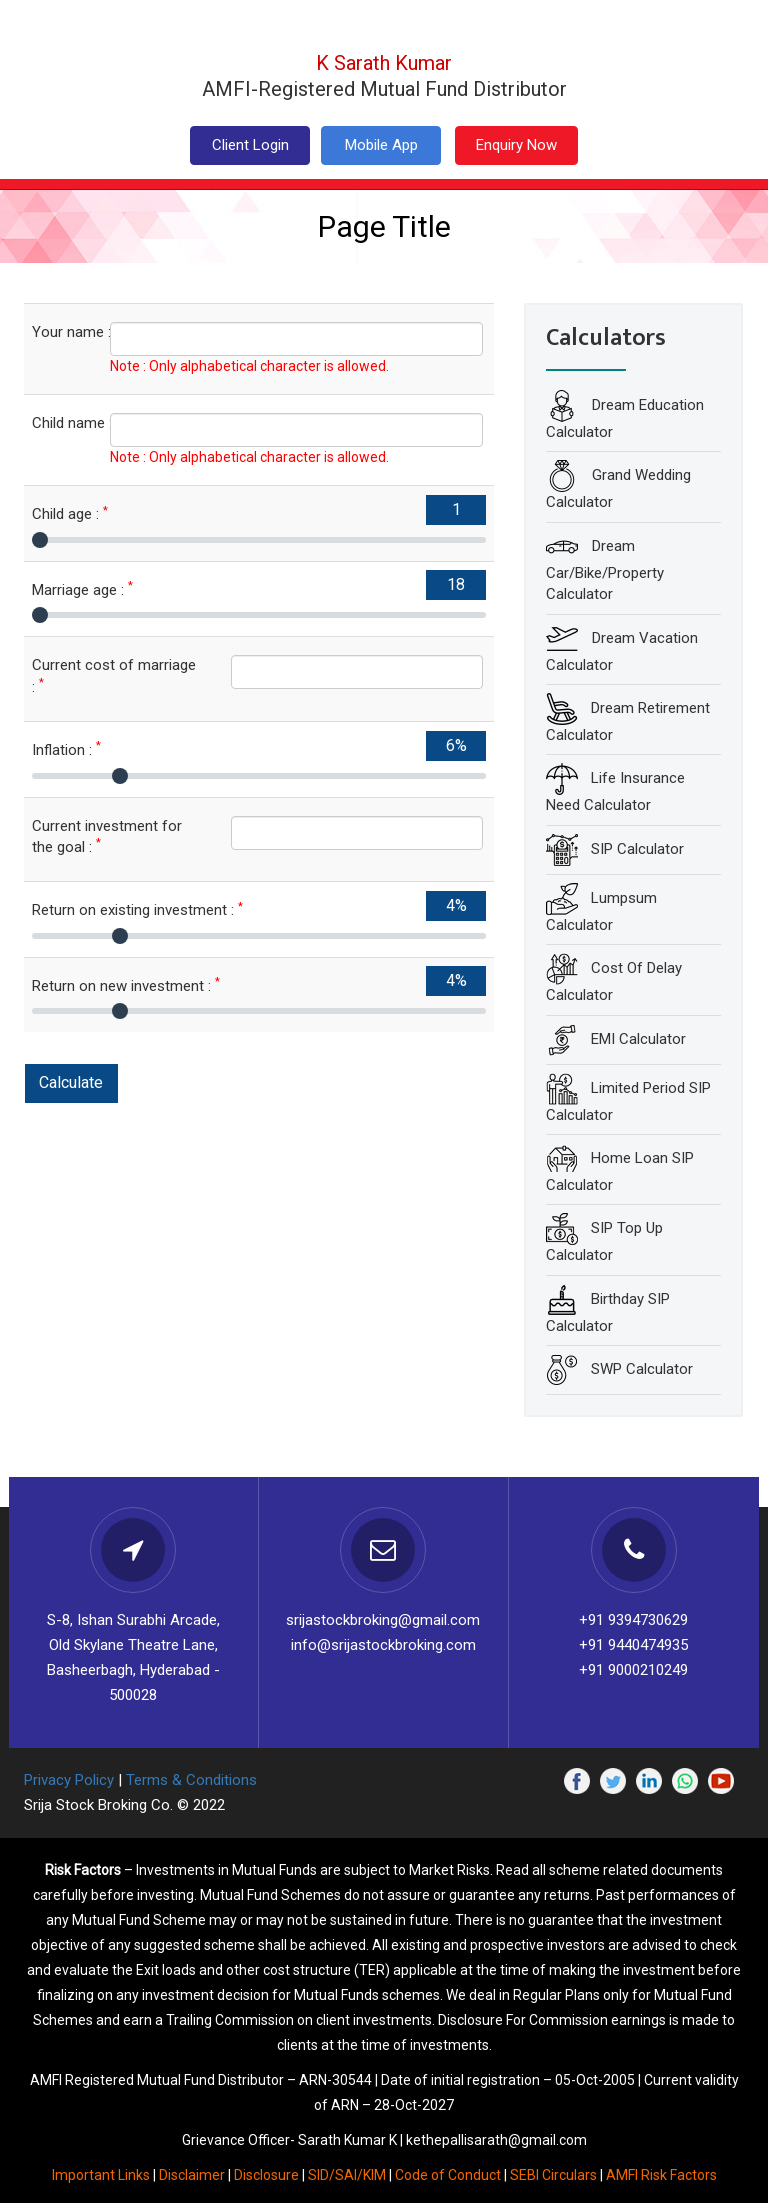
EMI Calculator (638, 1038)
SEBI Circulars (553, 2175)
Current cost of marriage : (114, 675)
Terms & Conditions (191, 1780)
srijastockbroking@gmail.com (383, 1620)
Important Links (101, 2175)
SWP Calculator (642, 1369)
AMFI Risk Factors (661, 2175)
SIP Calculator (637, 848)
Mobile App (381, 145)
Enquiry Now (516, 145)
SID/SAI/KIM (347, 2175)
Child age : (70, 513)
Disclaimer (192, 2175)
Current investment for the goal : (107, 836)
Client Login (250, 145)
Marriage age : (82, 589)
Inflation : (66, 749)
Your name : (56, 331)
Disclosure (266, 2175)
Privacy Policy (69, 1780)
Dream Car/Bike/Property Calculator (605, 569)
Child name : (56, 422)
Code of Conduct (448, 2175)
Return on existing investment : (137, 909)
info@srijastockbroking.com (383, 1645)
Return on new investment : (126, 985)
